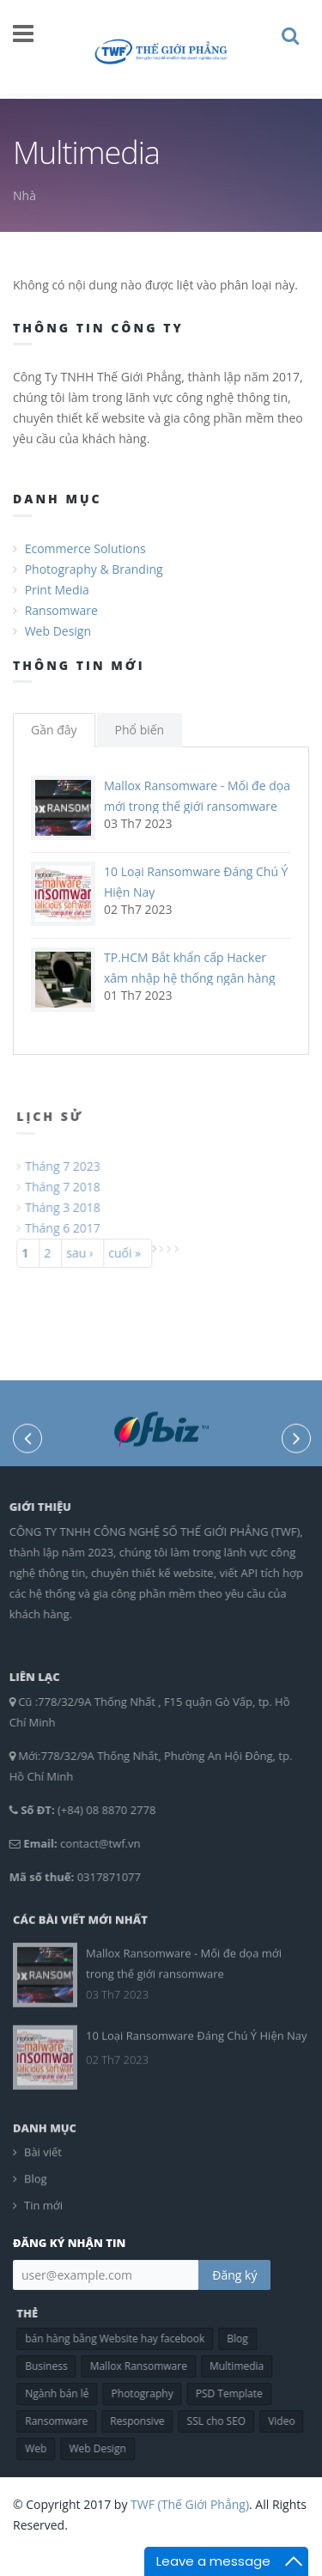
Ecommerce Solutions (85, 548)
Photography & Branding (94, 569)
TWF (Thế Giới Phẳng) (190, 2504)
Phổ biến (140, 730)
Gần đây (54, 730)
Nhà (24, 195)
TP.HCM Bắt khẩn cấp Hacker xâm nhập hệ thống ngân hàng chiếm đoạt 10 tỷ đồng (190, 978)
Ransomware (61, 610)
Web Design (58, 631)
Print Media (57, 590)
